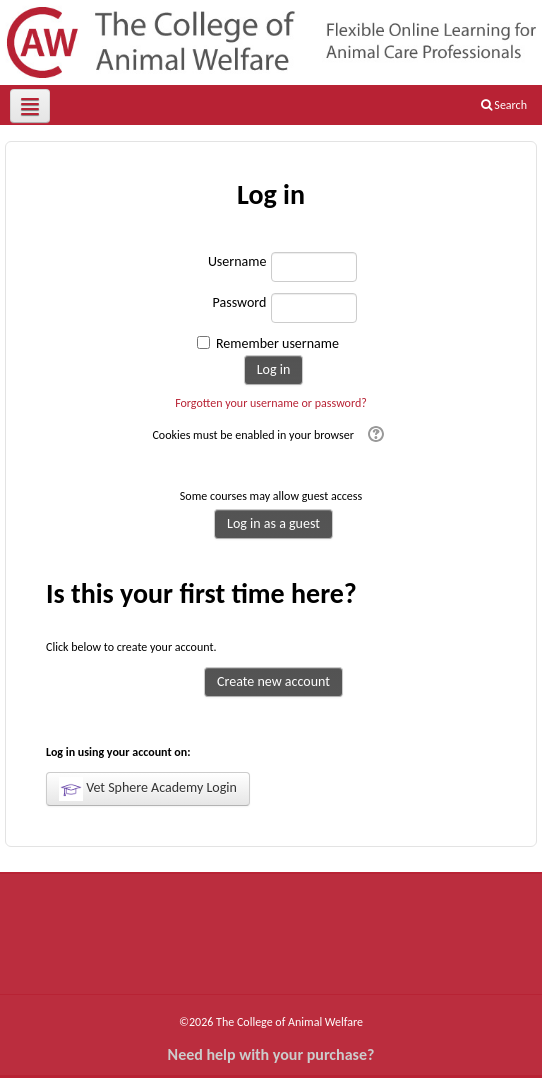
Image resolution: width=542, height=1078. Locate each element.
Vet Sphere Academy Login (148, 789)
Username (237, 261)
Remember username (277, 343)
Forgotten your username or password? (271, 403)
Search (504, 105)
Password (240, 302)
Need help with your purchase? (271, 1054)
